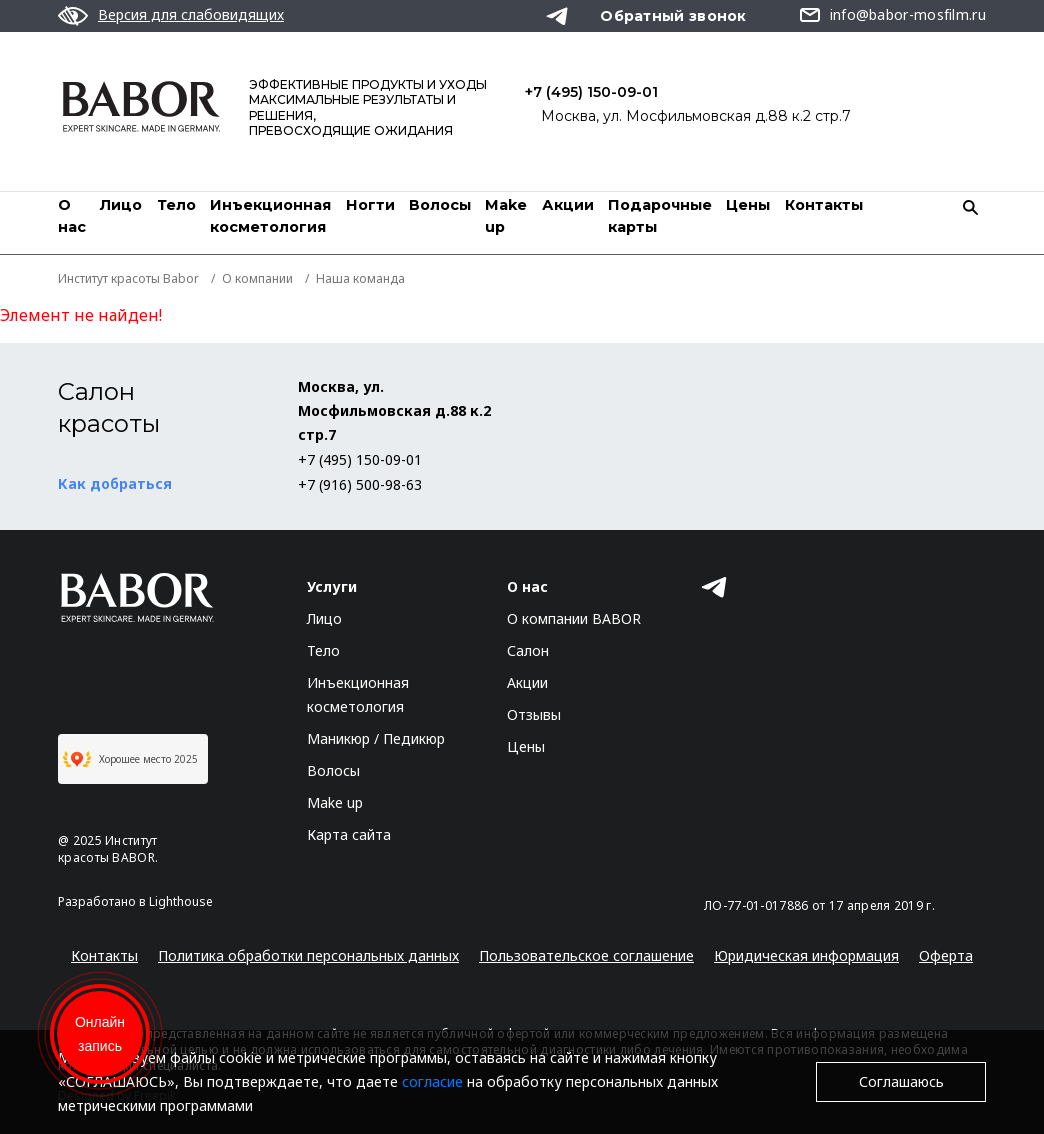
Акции (568, 205)
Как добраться (115, 483)
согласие (432, 1081)
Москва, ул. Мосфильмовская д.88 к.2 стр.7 (696, 116)
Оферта (946, 955)
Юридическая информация (806, 955)
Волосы (440, 205)
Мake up (506, 216)
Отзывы (534, 714)
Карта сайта (349, 834)
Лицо (121, 205)
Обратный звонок (673, 16)
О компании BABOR (574, 618)
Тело (176, 205)
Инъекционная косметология (270, 216)
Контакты (824, 205)
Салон (528, 650)
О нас (72, 216)
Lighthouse (181, 901)
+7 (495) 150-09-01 (591, 92)
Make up (335, 802)
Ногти (370, 205)
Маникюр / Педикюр (376, 738)
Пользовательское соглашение (586, 955)
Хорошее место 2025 (130, 759)
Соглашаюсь (901, 1081)
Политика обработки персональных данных (308, 955)
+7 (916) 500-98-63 (360, 484)
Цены (748, 205)
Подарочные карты (660, 216)
